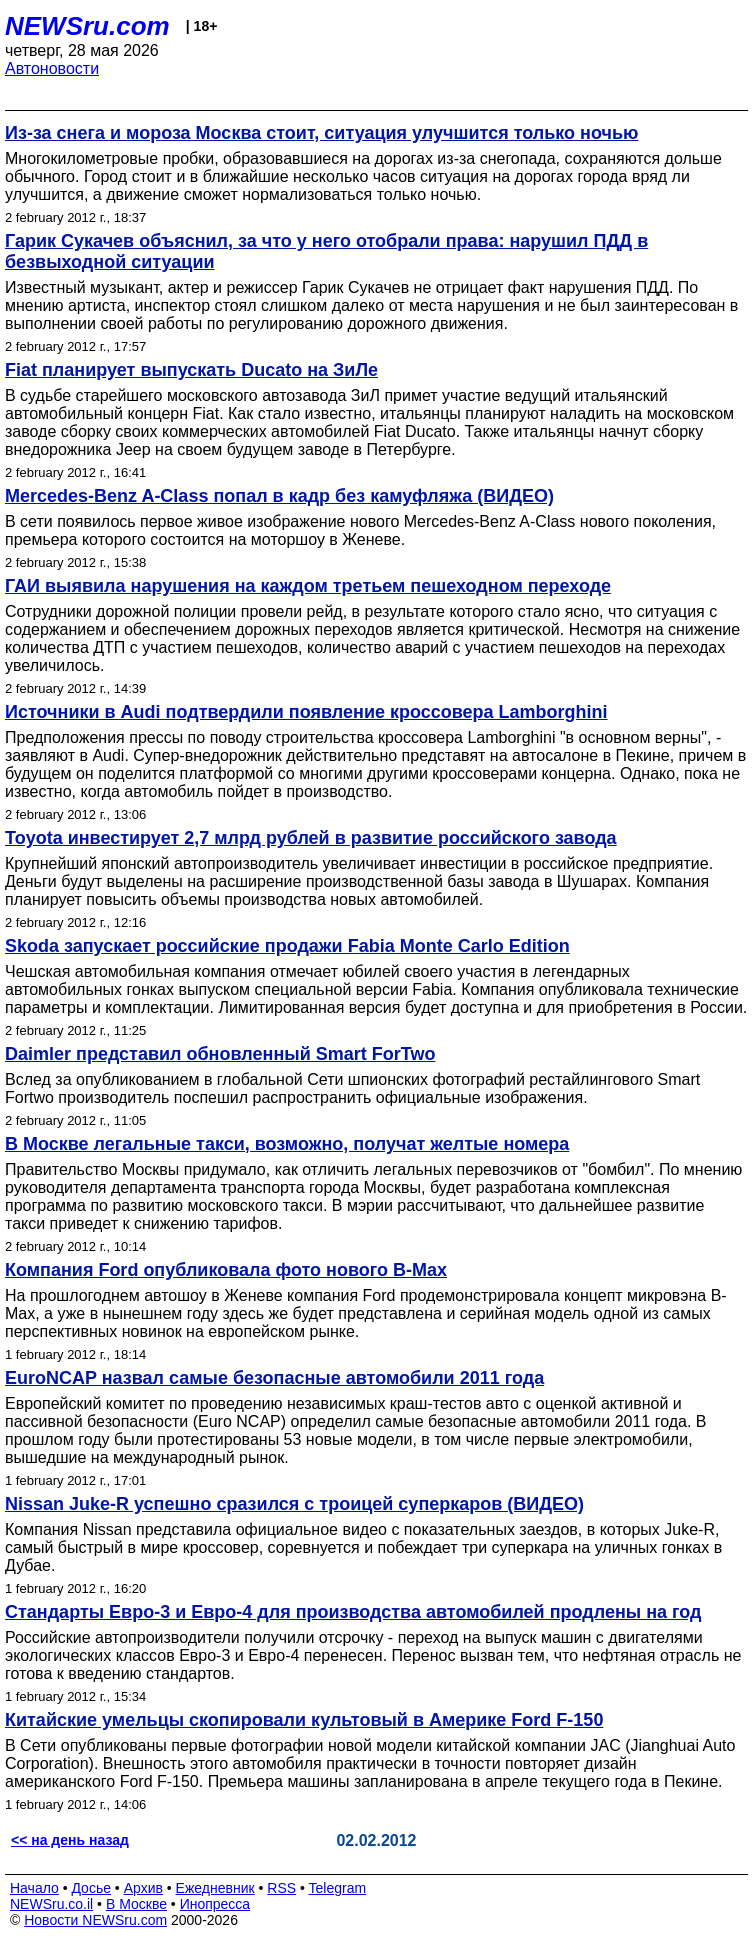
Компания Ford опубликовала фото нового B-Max (226, 1270)
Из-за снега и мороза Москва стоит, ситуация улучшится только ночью (321, 133)
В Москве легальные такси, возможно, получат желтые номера (287, 1144)
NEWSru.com (87, 26)
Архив (143, 1888)
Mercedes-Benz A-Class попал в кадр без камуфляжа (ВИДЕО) (279, 496)
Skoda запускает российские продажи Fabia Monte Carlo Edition (287, 946)
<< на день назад (70, 1840)
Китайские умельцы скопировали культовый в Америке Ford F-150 (304, 1720)
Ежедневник (215, 1888)
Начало (34, 1888)
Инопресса (215, 1904)
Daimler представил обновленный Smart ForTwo (220, 1054)
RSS (281, 1888)
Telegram (338, 1888)
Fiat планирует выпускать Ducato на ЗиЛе (191, 370)
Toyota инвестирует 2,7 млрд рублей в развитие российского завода (311, 838)
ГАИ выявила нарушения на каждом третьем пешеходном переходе (308, 586)
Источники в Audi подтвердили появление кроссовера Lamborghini (306, 712)
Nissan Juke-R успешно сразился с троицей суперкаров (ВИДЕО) (294, 1504)
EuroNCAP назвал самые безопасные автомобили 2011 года (274, 1378)
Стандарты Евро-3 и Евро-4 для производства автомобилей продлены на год (353, 1612)
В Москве (136, 1904)
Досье (91, 1888)
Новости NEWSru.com (95, 1920)
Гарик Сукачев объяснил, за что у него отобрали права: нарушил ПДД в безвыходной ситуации (326, 251)
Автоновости (52, 68)
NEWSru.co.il (51, 1904)
